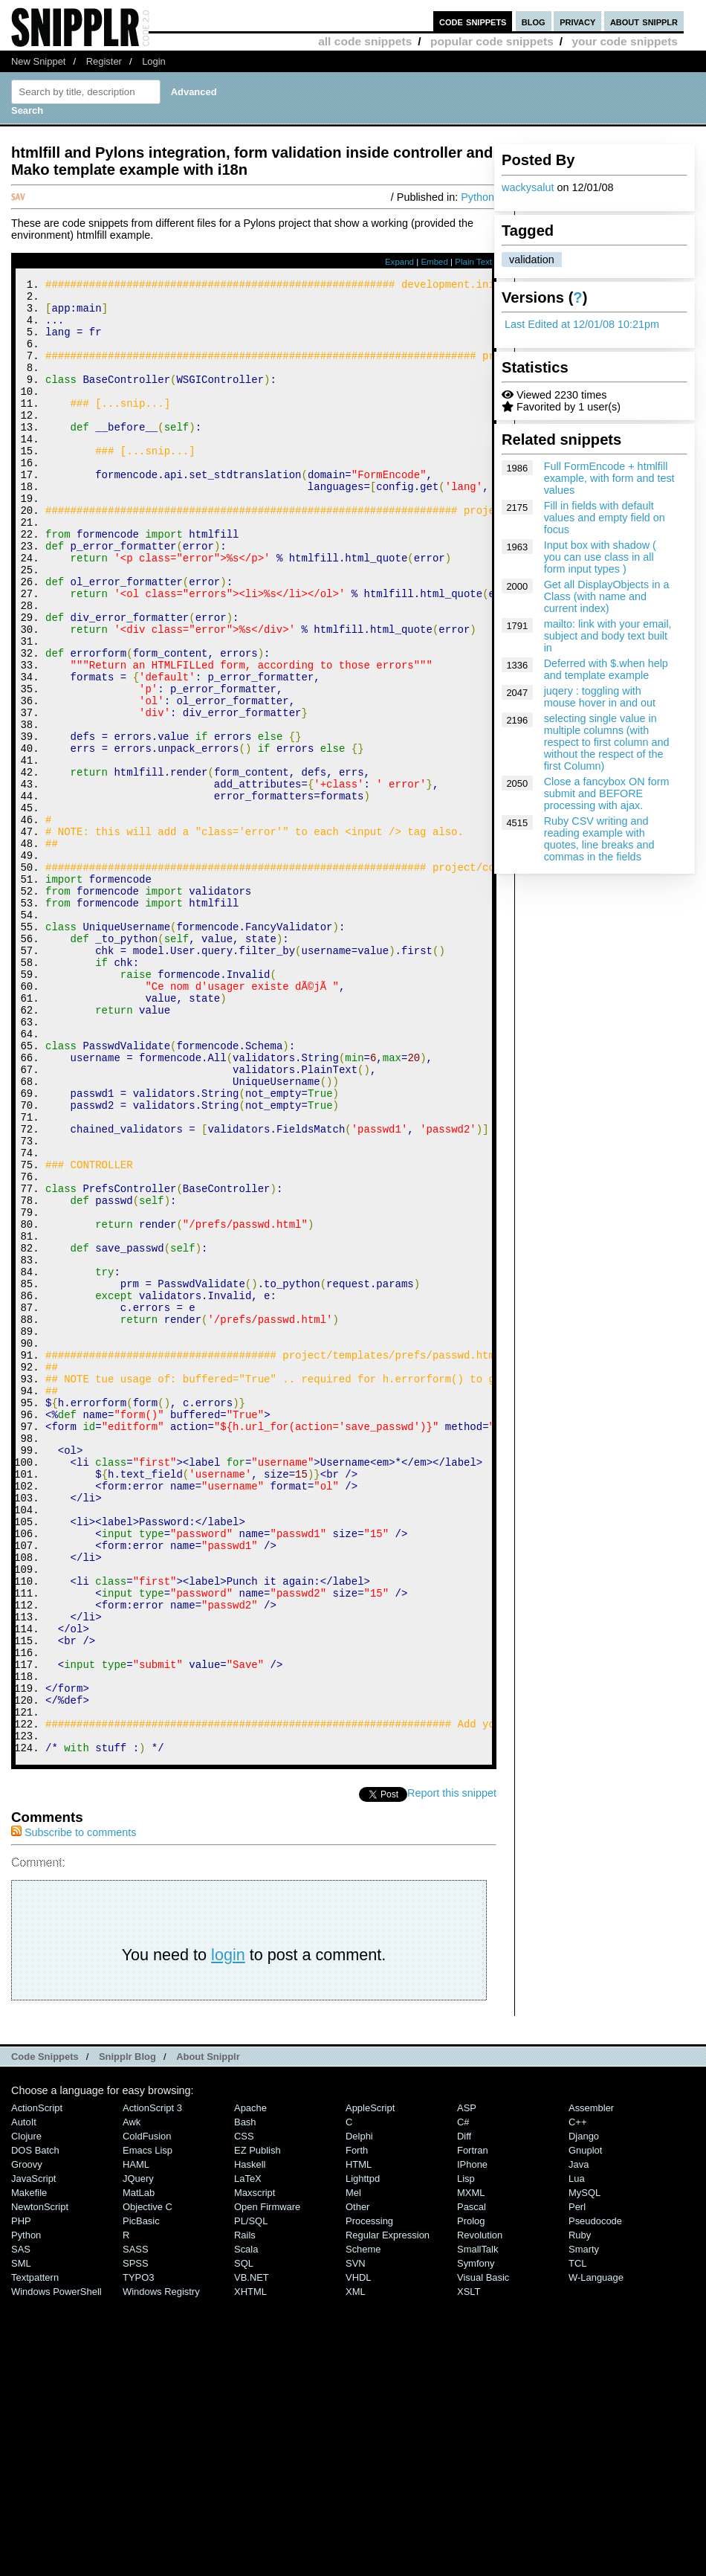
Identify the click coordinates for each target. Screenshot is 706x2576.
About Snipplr (208, 2333)
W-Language (596, 2554)
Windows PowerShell (56, 2568)
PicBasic (141, 2497)
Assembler (591, 2384)
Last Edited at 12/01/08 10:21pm (582, 324)
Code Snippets (45, 2333)
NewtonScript (39, 2483)
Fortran (472, 2426)
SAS (20, 2525)
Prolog (471, 2497)
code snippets (473, 21)
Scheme (363, 2525)
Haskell (249, 2441)
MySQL (584, 2469)
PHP (21, 2497)
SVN (356, 2540)
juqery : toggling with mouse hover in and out (599, 697)
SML (21, 2540)
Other (357, 2483)
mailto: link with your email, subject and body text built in (608, 636)
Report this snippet (451, 2070)
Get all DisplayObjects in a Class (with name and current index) (607, 596)
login (228, 2231)
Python (477, 197)
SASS (136, 2525)
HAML (136, 2441)
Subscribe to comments (73, 2109)
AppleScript (370, 2384)
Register (104, 61)
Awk (131, 2398)
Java (579, 2441)
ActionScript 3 (152, 2384)
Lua (577, 2455)
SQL (243, 2540)
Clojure (26, 2412)
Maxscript (254, 2469)
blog (533, 21)
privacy (577, 21)
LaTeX (248, 2455)
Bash (245, 2398)
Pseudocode (595, 2497)
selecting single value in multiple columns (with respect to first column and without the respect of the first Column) (607, 742)
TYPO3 (138, 2554)
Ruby (580, 2511)
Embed (434, 261)
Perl (577, 2483)
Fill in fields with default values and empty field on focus (604, 517)
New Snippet (38, 61)
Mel (353, 2469)
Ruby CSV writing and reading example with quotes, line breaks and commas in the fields (599, 839)
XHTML (250, 2568)
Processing (369, 2497)
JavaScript (33, 2455)
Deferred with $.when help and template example (606, 669)
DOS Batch (35, 2426)
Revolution (479, 2511)
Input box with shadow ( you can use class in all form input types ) (600, 557)
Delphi (359, 2412)
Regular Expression (388, 2511)
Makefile (29, 2469)
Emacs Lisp (147, 2426)
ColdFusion (147, 2412)
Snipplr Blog (127, 2333)
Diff (464, 2412)
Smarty (584, 2525)
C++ (577, 2398)
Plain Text (473, 261)
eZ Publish (257, 2426)
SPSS (136, 2540)
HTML (359, 2441)
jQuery (138, 2455)
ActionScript (36, 2384)
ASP (466, 2384)
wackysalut (528, 187)
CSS (244, 2412)
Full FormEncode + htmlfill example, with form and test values (609, 478)
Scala (246, 2525)
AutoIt (23, 2398)
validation (531, 259)
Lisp (466, 2455)
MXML (471, 2469)
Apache (250, 2384)
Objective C (147, 2483)
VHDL (359, 2554)
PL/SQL (251, 2497)
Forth (357, 2426)
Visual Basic (483, 2554)
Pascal (471, 2483)
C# (463, 2398)
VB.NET (251, 2554)
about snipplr (644, 21)
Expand (399, 261)
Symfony (475, 2540)
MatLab (139, 2469)
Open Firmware (267, 2483)
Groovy (26, 2441)
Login (154, 61)
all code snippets (365, 41)
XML (356, 2568)
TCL (577, 2540)
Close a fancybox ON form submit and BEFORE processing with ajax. (607, 793)
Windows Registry (161, 2568)
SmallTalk (477, 2525)
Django (584, 2412)
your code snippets (624, 41)
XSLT (468, 2568)
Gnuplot (585, 2426)
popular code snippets (492, 41)
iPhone (472, 2441)
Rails (245, 2511)
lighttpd (363, 2455)
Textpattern (35, 2554)
